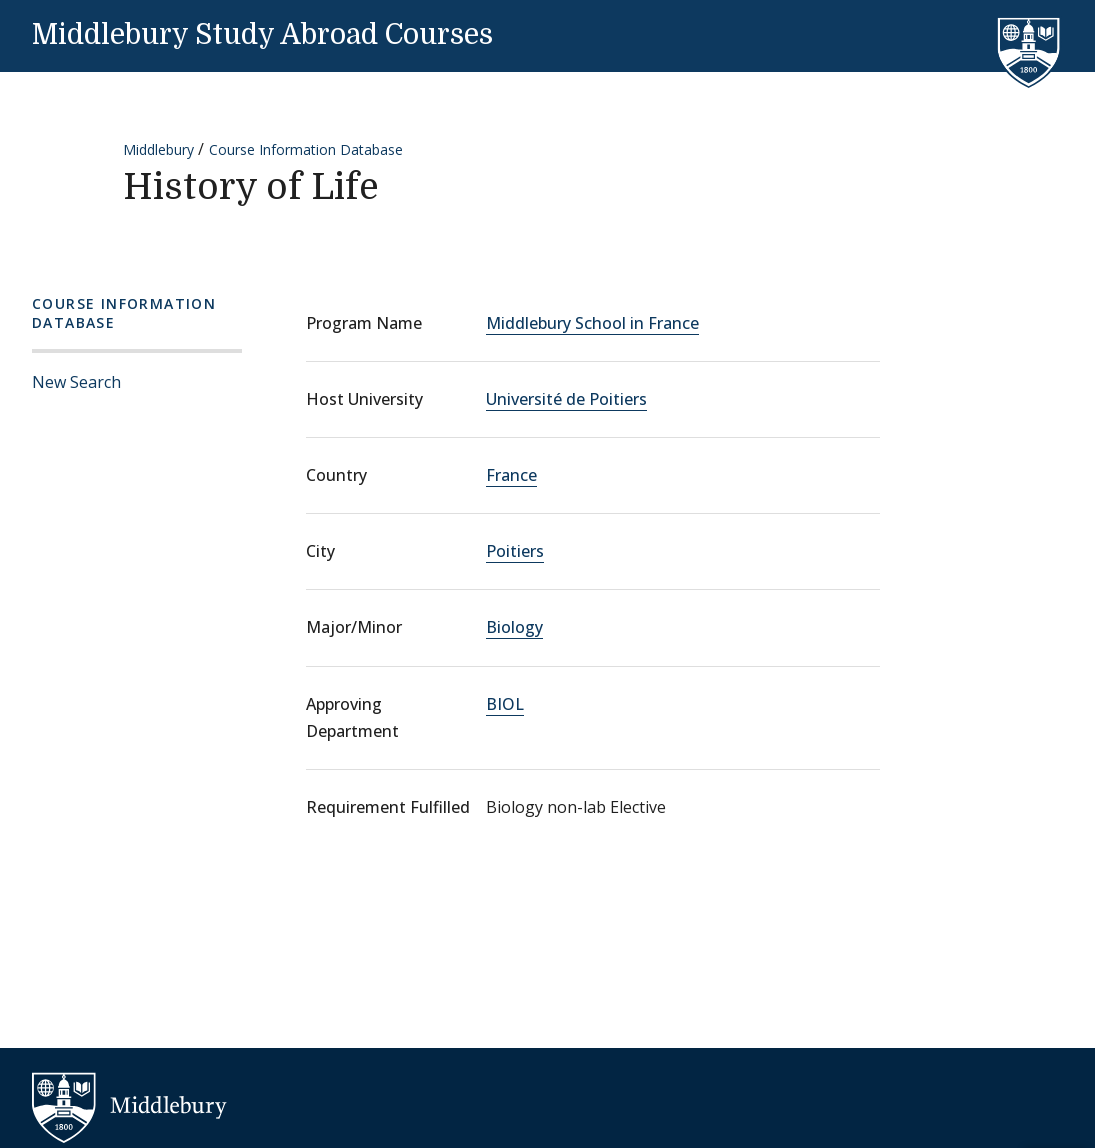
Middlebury (158, 149)
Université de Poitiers (566, 399)
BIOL (505, 704)
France (511, 475)
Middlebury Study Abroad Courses (262, 35)
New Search (76, 382)
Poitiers (515, 551)
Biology (514, 627)
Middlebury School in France (592, 323)
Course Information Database (306, 149)
